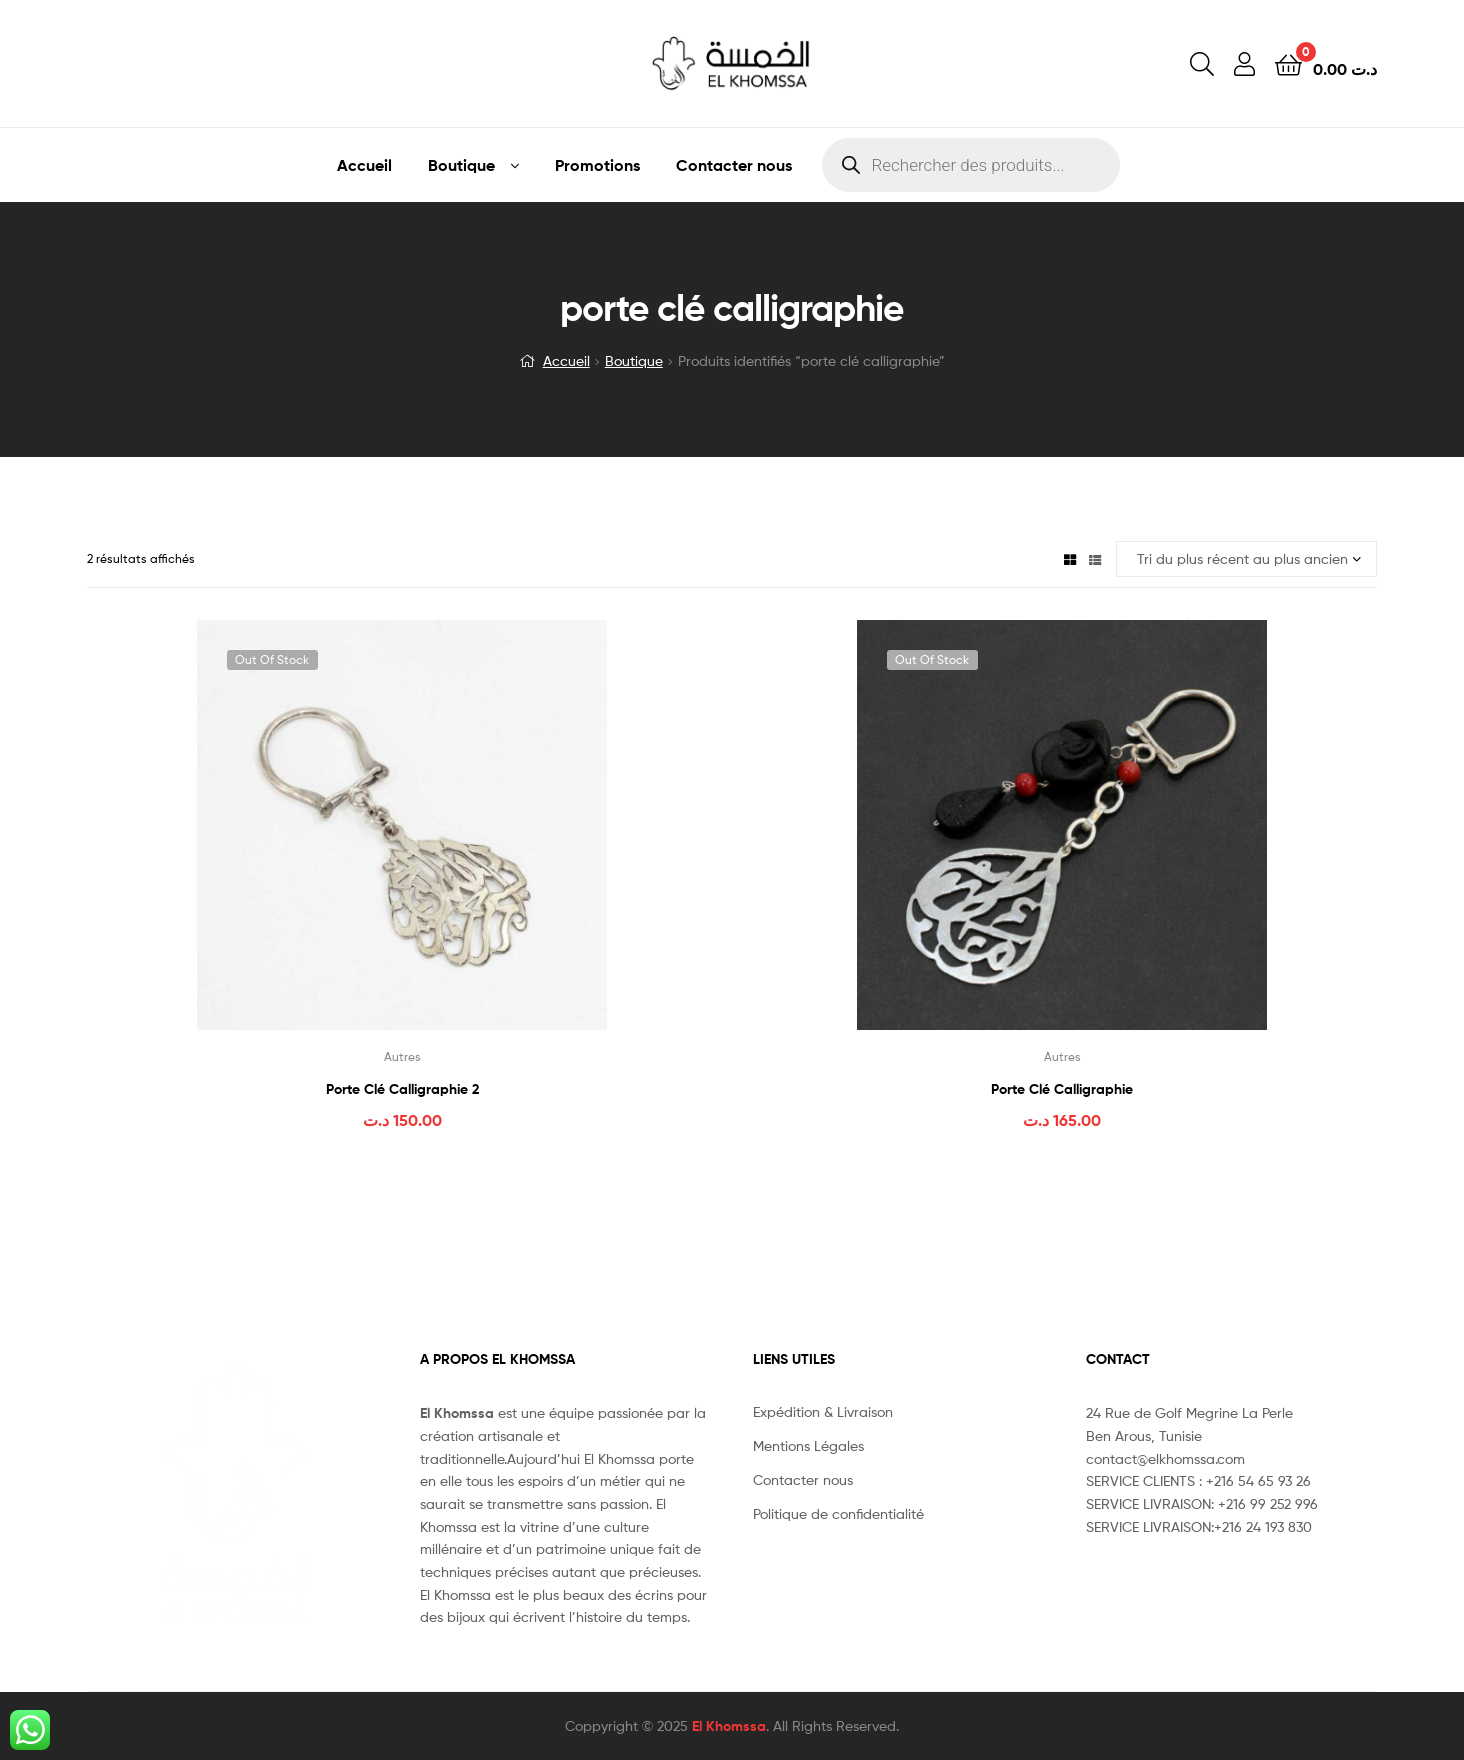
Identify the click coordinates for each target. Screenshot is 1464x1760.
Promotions (597, 165)
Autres (402, 1056)
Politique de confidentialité (838, 1513)
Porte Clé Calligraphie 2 (402, 1089)
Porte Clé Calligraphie (1062, 1089)
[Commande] (1246, 559)
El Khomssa (729, 1726)
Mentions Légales (808, 1445)
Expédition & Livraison (823, 1411)
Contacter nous (734, 165)
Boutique (461, 165)
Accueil (364, 165)
